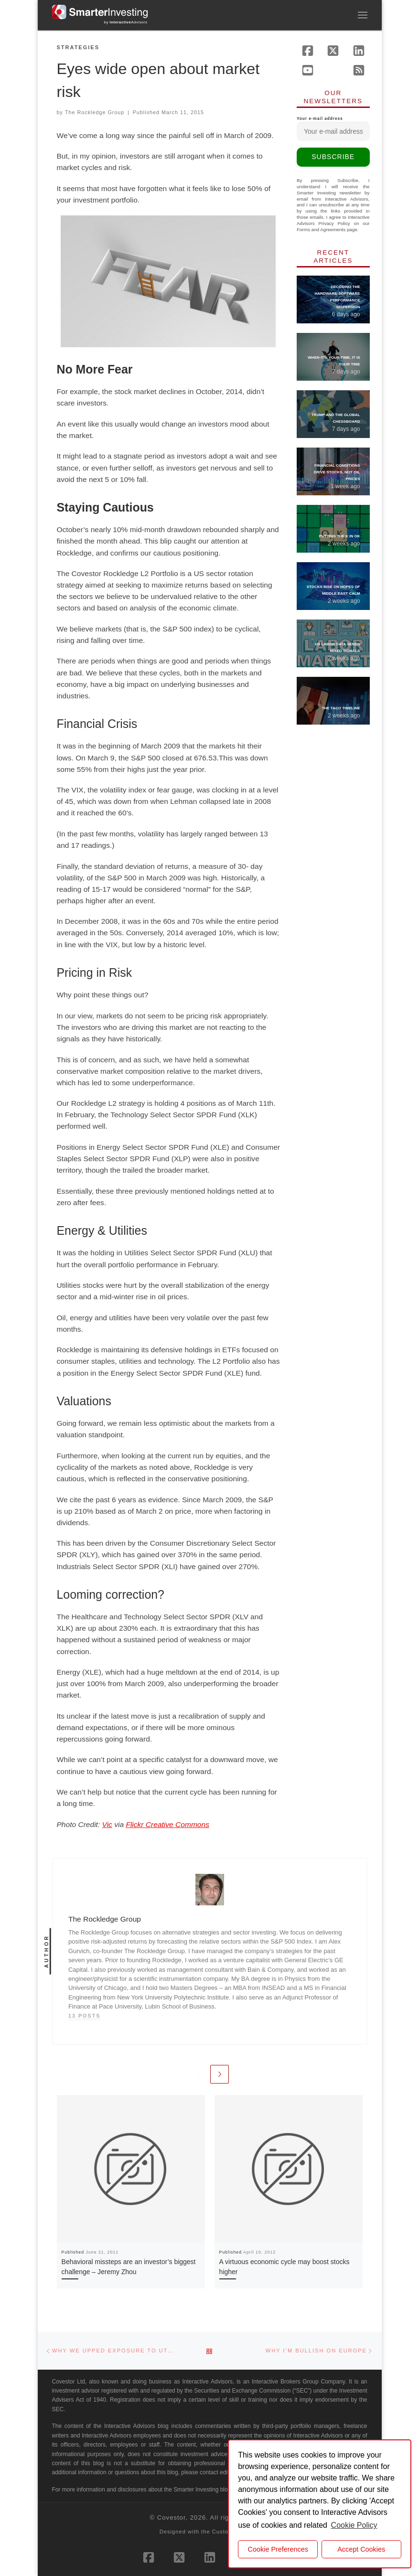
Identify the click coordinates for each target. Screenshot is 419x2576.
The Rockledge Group (94, 112)
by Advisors (126, 22)
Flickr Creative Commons (167, 1824)
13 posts (84, 2016)
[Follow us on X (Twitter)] (333, 50)
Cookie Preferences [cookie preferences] (278, 2549)
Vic (107, 1824)
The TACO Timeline (341, 708)
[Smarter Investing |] (100, 11)
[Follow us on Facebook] (307, 50)
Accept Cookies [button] (361, 2549)
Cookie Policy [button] (354, 2525)
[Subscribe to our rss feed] (358, 70)
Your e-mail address (333, 129)
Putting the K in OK (339, 536)
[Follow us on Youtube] (307, 70)
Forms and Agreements (321, 229)
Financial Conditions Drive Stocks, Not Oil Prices (337, 472)
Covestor (171, 2517)
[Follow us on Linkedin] (358, 50)
